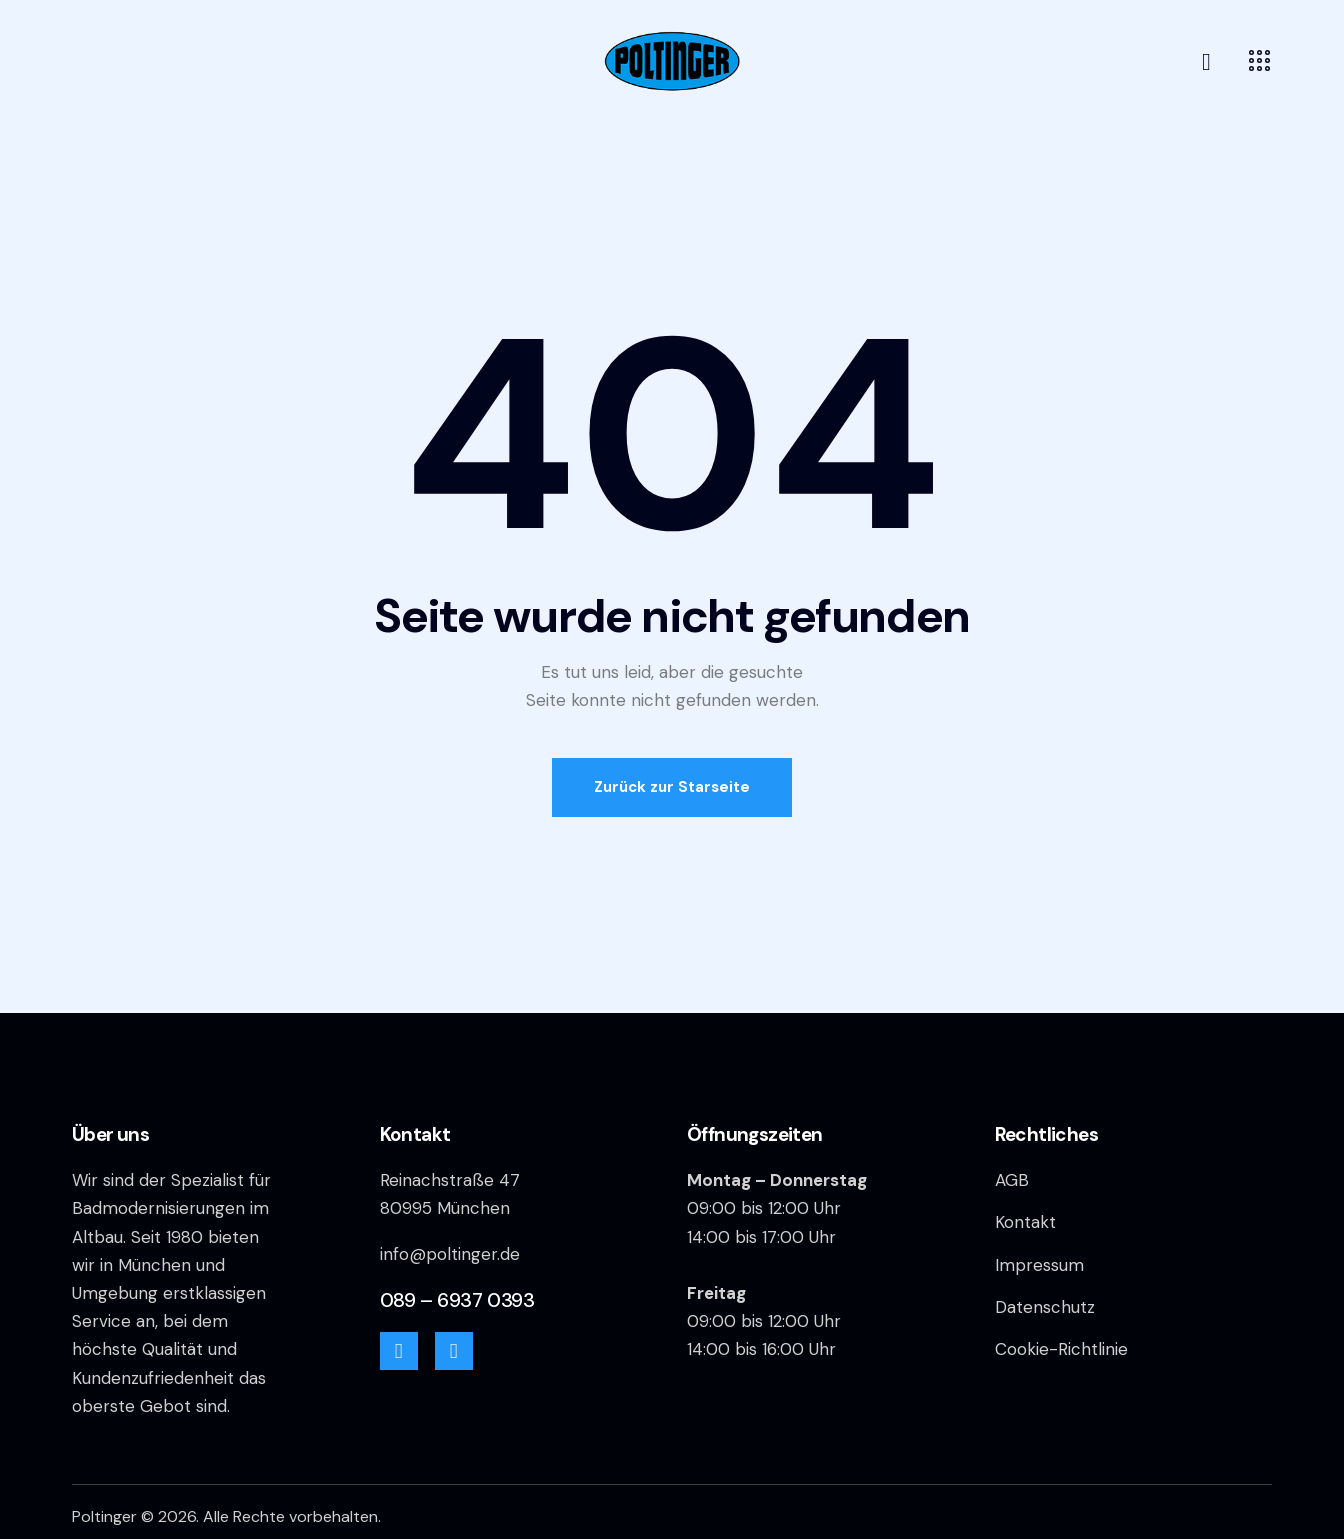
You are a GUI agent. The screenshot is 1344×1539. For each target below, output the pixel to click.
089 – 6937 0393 (457, 1300)
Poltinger (104, 1516)
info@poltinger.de (450, 1254)
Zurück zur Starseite (672, 787)
